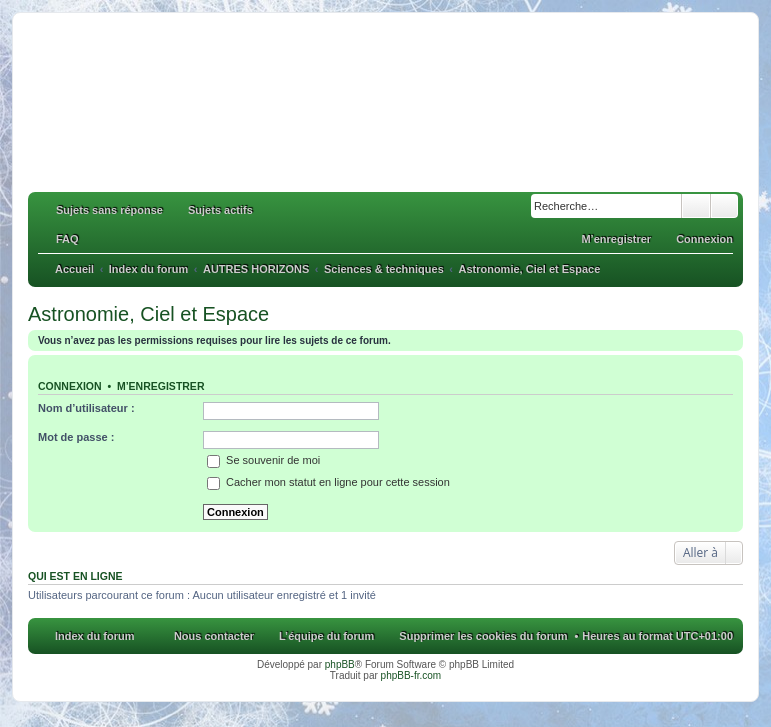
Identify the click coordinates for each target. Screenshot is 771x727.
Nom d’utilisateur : (86, 408)
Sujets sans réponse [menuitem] (109, 210)
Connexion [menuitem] (704, 239)
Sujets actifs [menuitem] (220, 210)
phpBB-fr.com (411, 675)
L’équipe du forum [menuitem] (326, 636)
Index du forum (94, 636)
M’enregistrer (161, 386)
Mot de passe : (76, 437)
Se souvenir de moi (263, 460)
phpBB (340, 664)
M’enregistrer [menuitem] (616, 239)
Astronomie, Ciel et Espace (148, 314)
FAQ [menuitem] (67, 239)
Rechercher (696, 206)
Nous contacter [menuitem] (214, 636)
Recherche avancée (724, 206)
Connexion (70, 386)
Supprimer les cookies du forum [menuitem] (483, 636)
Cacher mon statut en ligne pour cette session (328, 482)
